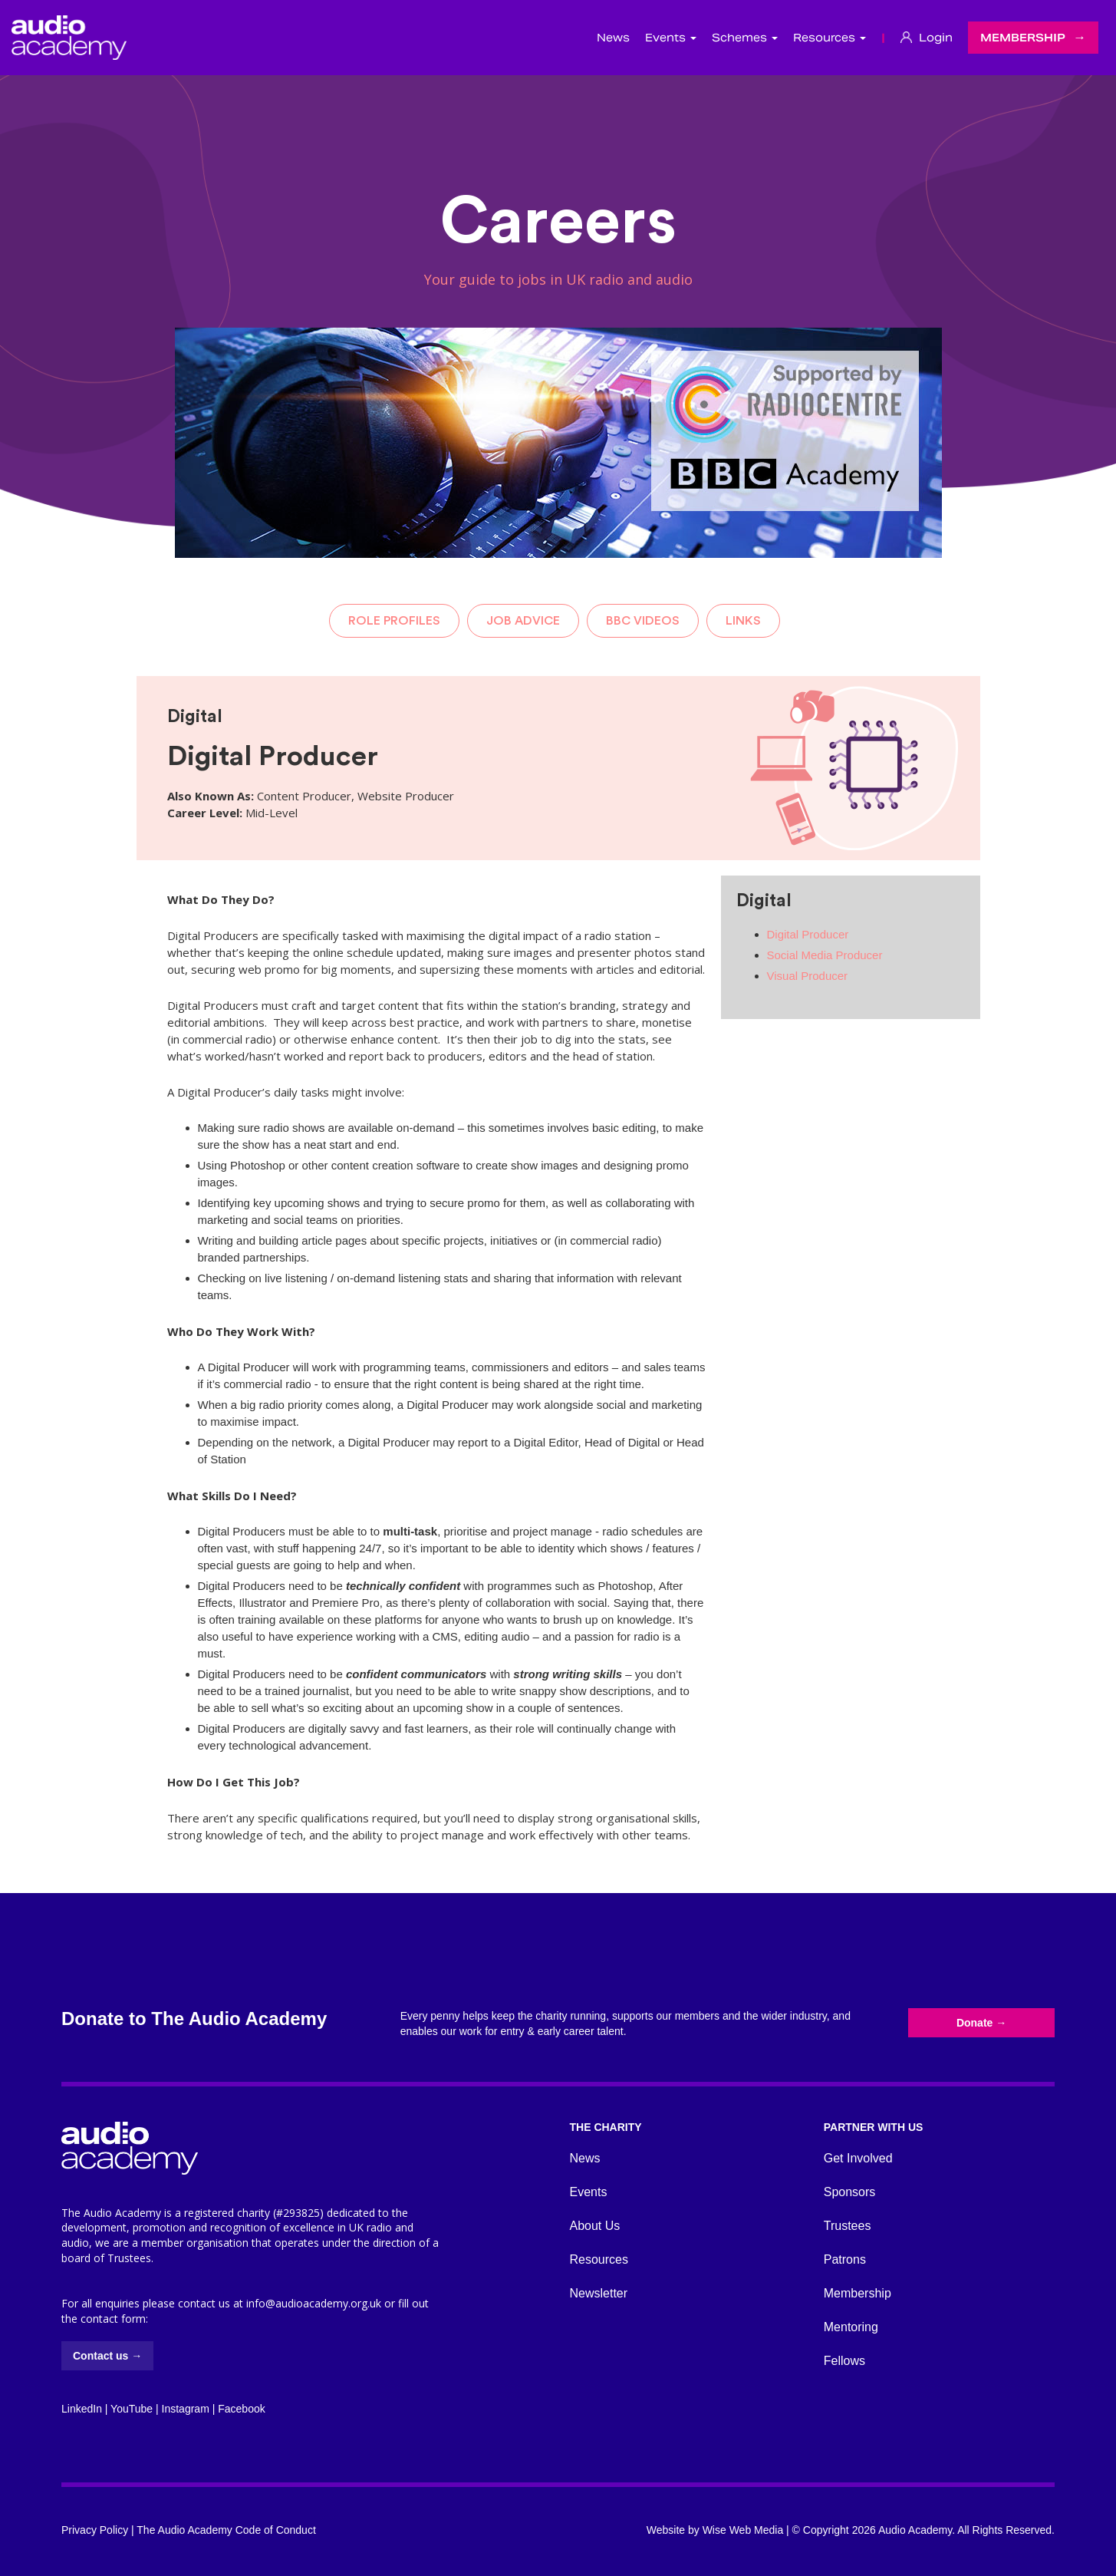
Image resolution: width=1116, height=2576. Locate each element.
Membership (1022, 38)
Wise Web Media (743, 2530)
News (613, 38)
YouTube (131, 2409)
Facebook (241, 2409)
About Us (595, 2225)
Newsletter (599, 2293)
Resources (599, 2259)
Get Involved (858, 2158)
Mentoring (851, 2327)
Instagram (185, 2409)
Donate (981, 2023)
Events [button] (670, 38)
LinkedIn (81, 2409)
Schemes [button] (745, 38)
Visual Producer (807, 975)
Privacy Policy (94, 2530)
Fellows (844, 2360)
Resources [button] (829, 38)
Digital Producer (808, 934)
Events (588, 2191)
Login (926, 38)
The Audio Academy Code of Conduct (226, 2530)
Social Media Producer (825, 954)
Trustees (847, 2225)
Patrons (845, 2259)
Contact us (107, 2356)
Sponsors (850, 2191)
